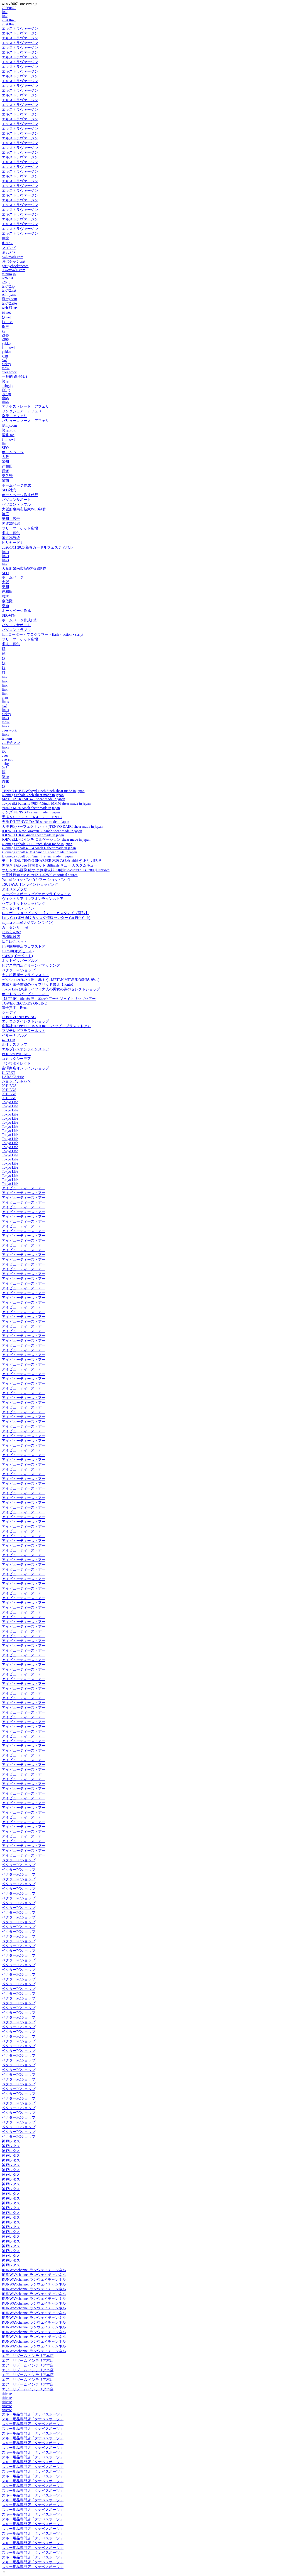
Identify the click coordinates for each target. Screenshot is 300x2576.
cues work (9, 372)
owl (4, 360)
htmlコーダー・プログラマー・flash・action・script (42, 634)
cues (5, 755)
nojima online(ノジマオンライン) (27, 922)
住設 (5, 238)
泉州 (5, 461)
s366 (5, 339)
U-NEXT (8, 1073)
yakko (6, 343)
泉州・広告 (11, 519)
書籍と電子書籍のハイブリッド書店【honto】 (38, 984)
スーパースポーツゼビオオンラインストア (36, 894)
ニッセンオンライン (18, 908)
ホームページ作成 (16, 485)
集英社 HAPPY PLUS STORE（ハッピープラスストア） (46, 1026)
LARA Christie (13, 1077)
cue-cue (7, 759)
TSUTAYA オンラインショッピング (30, 884)
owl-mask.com (12, 257)
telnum (7, 738)
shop (5, 398)
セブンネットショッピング (23, 903)
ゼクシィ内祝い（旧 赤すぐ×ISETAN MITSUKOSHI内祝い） (51, 980)
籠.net (6, 312)
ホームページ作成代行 (20, 495)
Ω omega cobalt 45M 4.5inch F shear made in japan (39, 852)
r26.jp (6, 282)
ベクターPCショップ (18, 970)
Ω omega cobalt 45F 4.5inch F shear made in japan (39, 848)
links (5, 552)
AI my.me (9, 294)
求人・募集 (11, 533)
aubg (5, 764)
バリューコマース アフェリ (25, 421)
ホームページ (13, 452)
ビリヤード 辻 (13, 542)
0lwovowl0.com (13, 270)
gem (5, 356)
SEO (5, 448)
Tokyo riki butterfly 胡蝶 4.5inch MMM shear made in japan (46, 803)
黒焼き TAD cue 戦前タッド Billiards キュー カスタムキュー (49, 865)
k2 (3, 331)
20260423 (9, 8)
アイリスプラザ (14, 889)
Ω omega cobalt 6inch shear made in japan (33, 795)
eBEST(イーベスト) (17, 956)
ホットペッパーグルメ (20, 961)
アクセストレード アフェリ (25, 406)
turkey (6, 364)
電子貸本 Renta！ (17, 1008)
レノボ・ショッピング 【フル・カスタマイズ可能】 (45, 913)
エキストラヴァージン (20, 28)
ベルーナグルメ (14, 1035)
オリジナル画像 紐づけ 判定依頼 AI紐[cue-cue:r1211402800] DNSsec (56, 870)
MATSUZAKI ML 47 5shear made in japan (33, 799)
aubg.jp (7, 386)
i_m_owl (8, 348)
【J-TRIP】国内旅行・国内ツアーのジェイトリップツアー (49, 999)
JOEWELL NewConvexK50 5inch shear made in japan (42, 831)
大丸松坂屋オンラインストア (25, 975)
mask (6, 368)
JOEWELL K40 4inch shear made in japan (33, 835)
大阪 (5, 457)
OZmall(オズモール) (18, 951)
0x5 (4, 768)
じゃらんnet (11, 932)
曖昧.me (8, 435)
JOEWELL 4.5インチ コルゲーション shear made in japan (46, 839)
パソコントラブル (16, 504)
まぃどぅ (9, 252)
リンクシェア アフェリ (22, 411)
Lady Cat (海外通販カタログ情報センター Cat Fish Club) (46, 918)
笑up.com (9, 430)
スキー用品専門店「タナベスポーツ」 (32, 2414)
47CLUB (8, 1040)
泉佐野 (7, 476)
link (4, 12)
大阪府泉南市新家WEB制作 (24, 509)
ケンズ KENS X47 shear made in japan (31, 812)
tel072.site (9, 303)
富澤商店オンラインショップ (25, 1068)
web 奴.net (10, 308)
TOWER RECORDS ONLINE (24, 1003)
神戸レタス (11, 2141)
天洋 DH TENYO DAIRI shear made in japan (35, 822)
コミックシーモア (16, 1059)
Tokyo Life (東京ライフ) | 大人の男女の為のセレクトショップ (51, 989)
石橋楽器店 (11, 937)
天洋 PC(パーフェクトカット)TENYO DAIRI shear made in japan (52, 826)
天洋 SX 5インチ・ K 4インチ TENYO (32, 817)
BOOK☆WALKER (16, 1054)
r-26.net (7, 278)
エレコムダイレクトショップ (25, 1021)
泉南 (5, 481)
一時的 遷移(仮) (14, 376)
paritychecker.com (15, 266)
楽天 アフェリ (14, 416)
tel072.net (9, 290)
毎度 (5, 514)
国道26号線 (11, 523)
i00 (4, 751)
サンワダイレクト (16, 1063)
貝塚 (5, 471)
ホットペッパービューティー (25, 994)
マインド (9, 248)
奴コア (7, 322)
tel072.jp (8, 286)
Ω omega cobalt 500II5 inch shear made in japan (37, 844)
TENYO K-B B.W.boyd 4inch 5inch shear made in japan (43, 791)
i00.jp (6, 390)
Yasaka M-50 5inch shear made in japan (31, 808)
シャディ (9, 1012)
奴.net (6, 317)
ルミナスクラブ (14, 1044)
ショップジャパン (16, 1081)
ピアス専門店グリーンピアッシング (31, 965)
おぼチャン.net (13, 261)
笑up (5, 381)
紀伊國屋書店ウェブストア (23, 946)
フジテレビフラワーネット (23, 1031)
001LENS (9, 1086)
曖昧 (5, 781)
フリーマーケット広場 (20, 528)
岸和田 (7, 466)
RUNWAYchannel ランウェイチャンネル (34, 2270)
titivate (7, 2394)
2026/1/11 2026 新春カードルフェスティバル (37, 547)
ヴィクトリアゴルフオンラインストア (32, 899)
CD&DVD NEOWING (19, 1017)
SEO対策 (9, 490)
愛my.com (9, 299)
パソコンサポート (16, 500)
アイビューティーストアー (23, 1188)
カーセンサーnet (15, 927)
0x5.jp (6, 394)
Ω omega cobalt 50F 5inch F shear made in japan (37, 856)
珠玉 (5, 327)
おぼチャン (11, 743)
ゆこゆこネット (14, 941)
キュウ (7, 243)
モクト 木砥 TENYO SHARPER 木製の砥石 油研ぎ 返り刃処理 (51, 860)
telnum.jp (9, 274)
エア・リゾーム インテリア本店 (28, 2356)
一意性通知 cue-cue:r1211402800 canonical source (40, 875)
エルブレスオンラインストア (25, 1049)
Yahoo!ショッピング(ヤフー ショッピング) (36, 880)
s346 (5, 335)
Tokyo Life (10, 1102)
